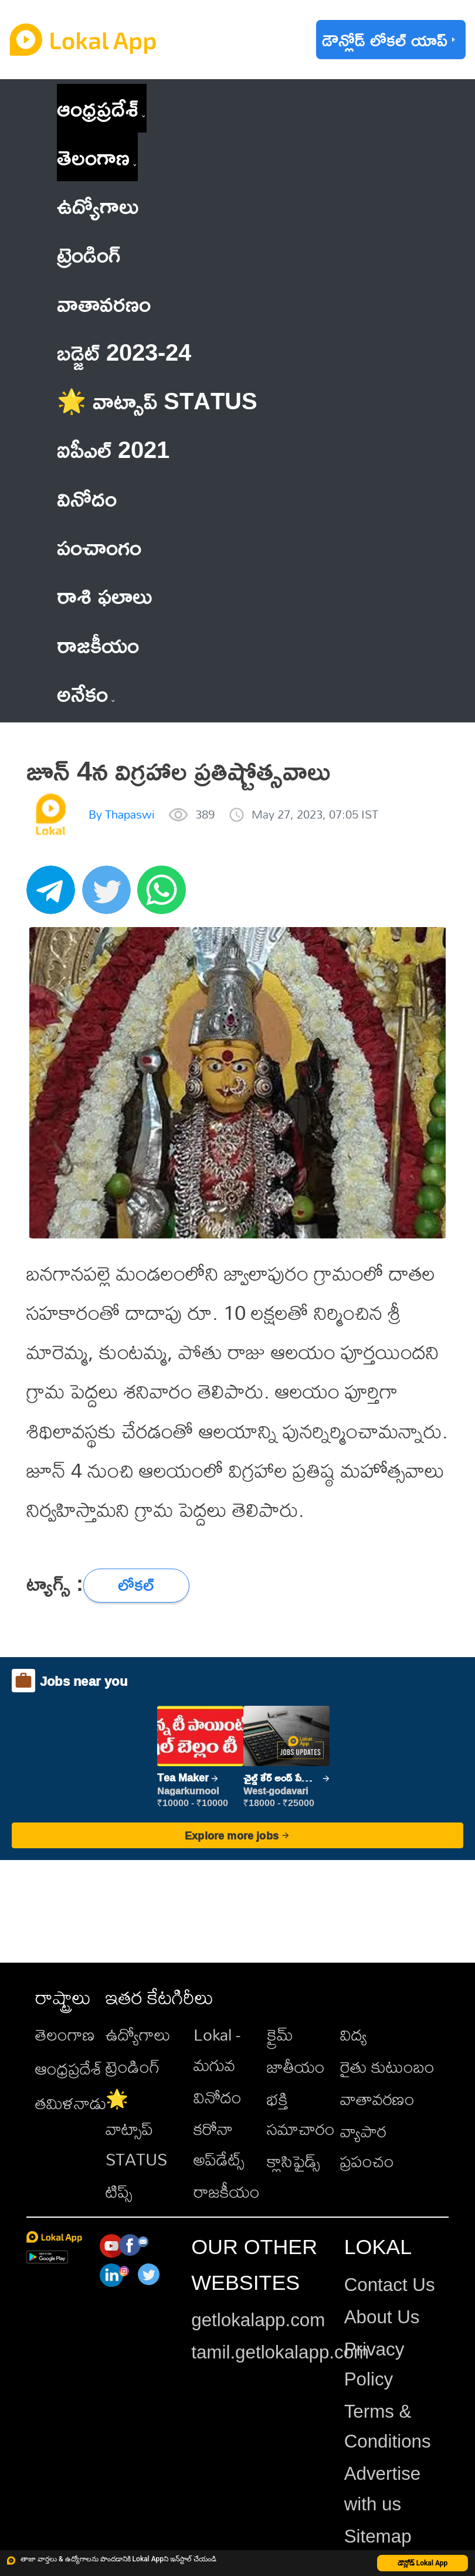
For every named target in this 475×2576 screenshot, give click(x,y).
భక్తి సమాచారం (301, 2114)
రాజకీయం (227, 2191)
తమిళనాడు (71, 2103)
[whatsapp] (165, 896)
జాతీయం (296, 2066)
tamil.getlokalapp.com (280, 2352)
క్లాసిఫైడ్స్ (293, 2161)
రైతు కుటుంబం (387, 2066)
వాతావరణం (377, 2099)
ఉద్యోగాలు (138, 2034)
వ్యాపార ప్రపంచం (367, 2146)
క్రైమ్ (280, 2034)
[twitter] (110, 896)
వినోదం (218, 2097)
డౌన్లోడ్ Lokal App (423, 2563)
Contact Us (389, 2285)
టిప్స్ (119, 2191)
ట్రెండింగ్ (133, 2066)
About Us (382, 2317)
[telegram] (54, 896)
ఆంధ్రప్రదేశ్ (97, 108)
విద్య (353, 2034)
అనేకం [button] (85, 693)
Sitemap (378, 2536)
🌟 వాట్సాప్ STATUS (136, 2129)
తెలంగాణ (93, 156)
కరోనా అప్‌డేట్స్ (219, 2143)
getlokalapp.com (258, 2320)
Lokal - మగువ (217, 2049)
